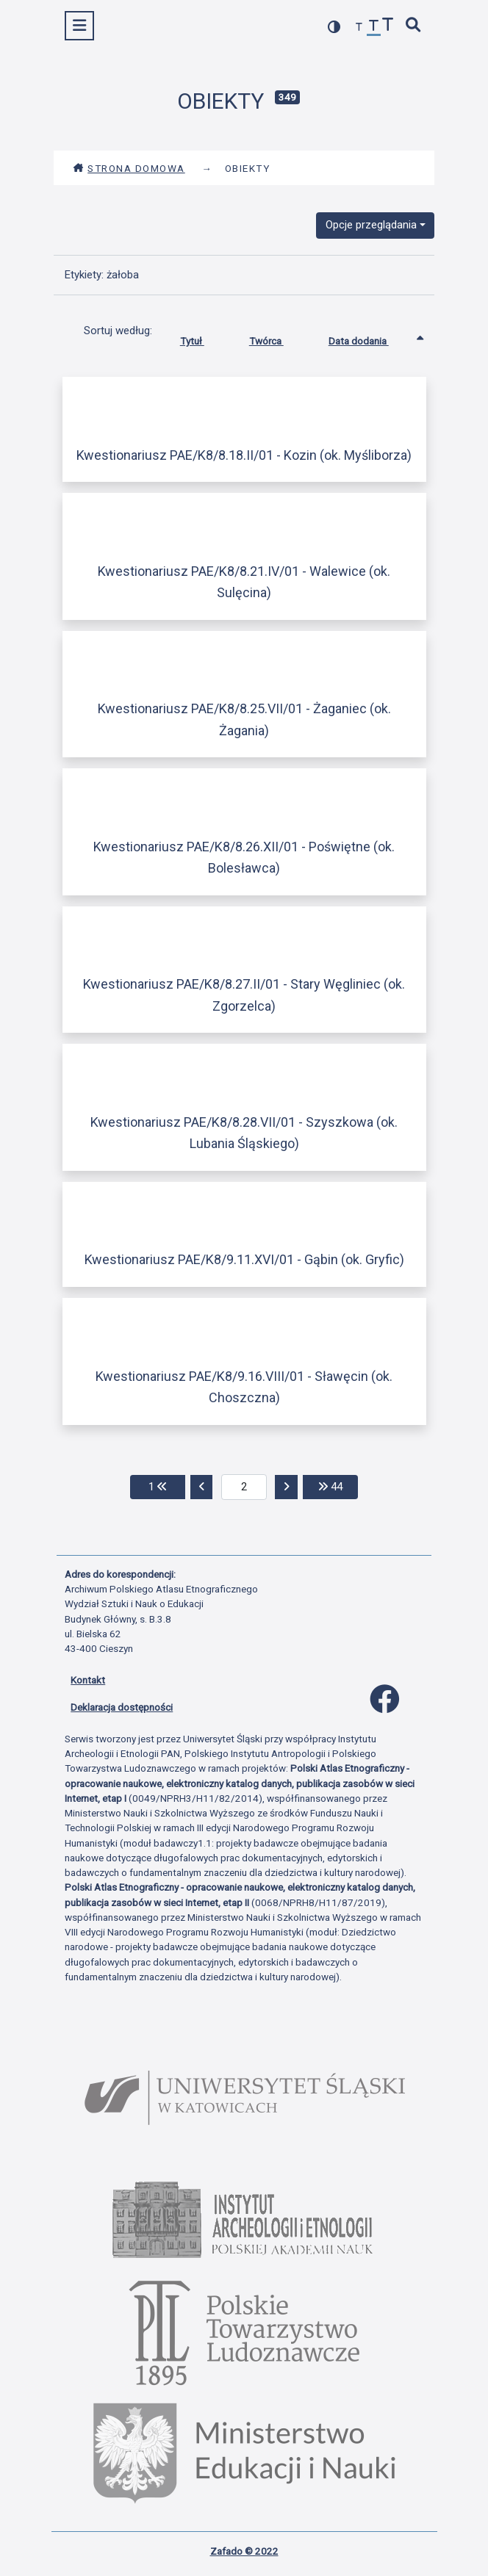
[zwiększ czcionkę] (388, 26)
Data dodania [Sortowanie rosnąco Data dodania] (370, 338)
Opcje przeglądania (371, 224)
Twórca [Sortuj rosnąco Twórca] (277, 338)
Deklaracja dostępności (122, 1707)
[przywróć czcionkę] (374, 27)
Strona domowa (128, 168)
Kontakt (88, 1680)
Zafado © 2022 (244, 2551)
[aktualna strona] (244, 1487)
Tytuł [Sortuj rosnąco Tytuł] (203, 338)
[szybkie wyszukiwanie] (413, 26)
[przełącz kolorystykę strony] (334, 26)
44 (338, 1485)
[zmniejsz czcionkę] (359, 27)
